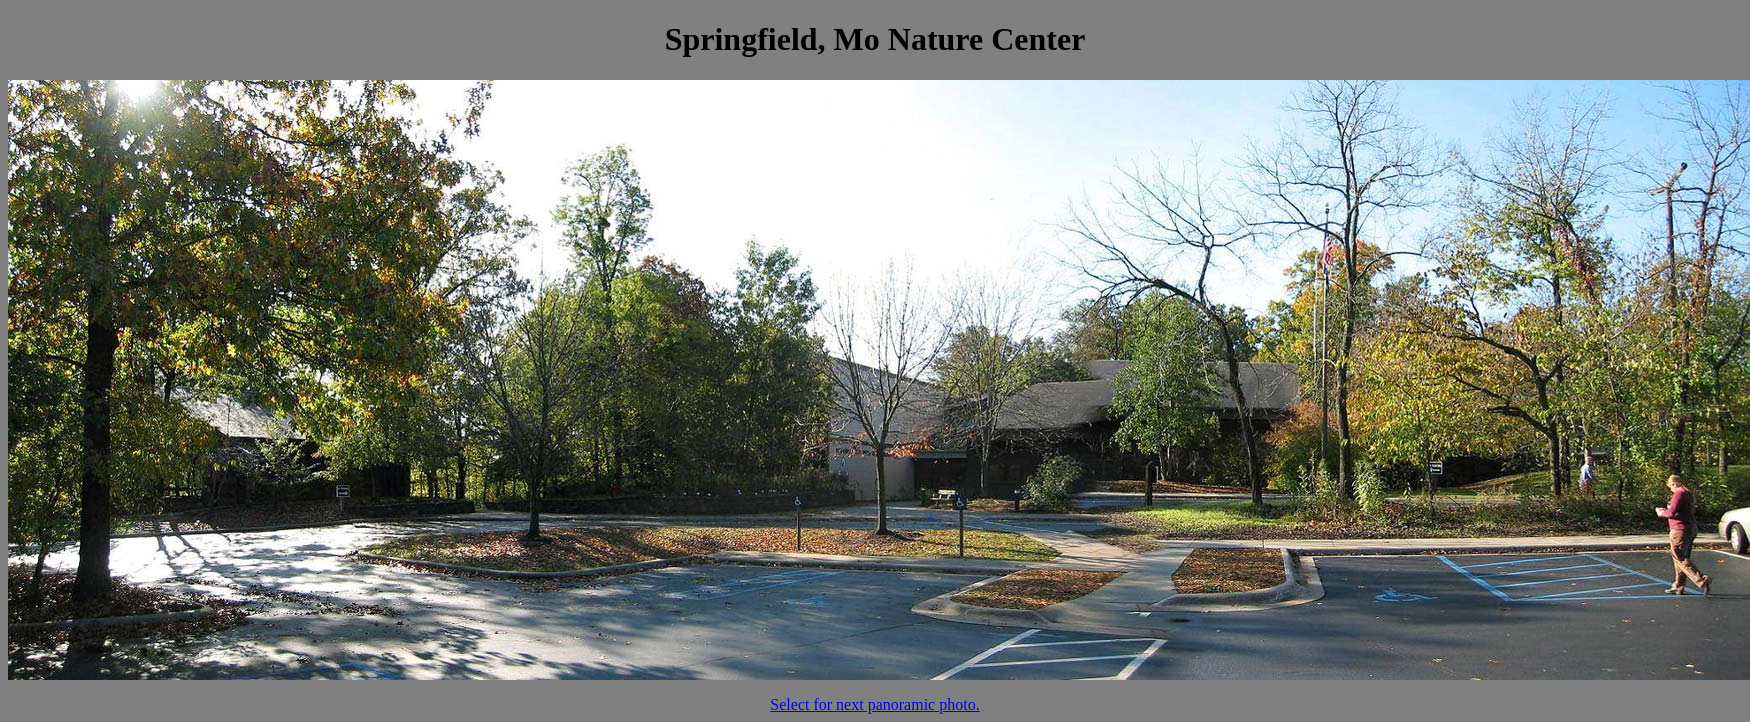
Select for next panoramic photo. (874, 704)
